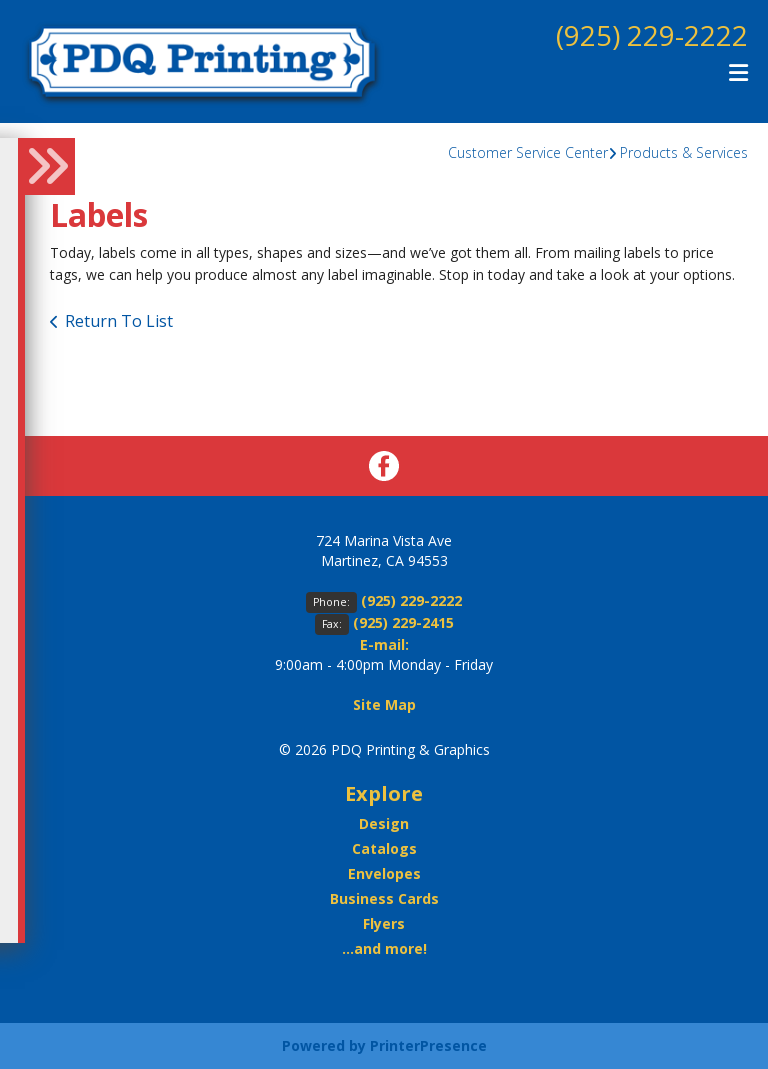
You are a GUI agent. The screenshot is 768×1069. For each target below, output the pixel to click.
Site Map (384, 704)
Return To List (119, 321)
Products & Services (684, 152)
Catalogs (384, 848)
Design (384, 823)
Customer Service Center (528, 152)
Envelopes (384, 873)
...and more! (384, 948)
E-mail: (384, 644)
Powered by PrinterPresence (384, 1045)
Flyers (384, 923)
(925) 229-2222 (652, 35)
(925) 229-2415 (403, 622)
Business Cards (384, 898)
